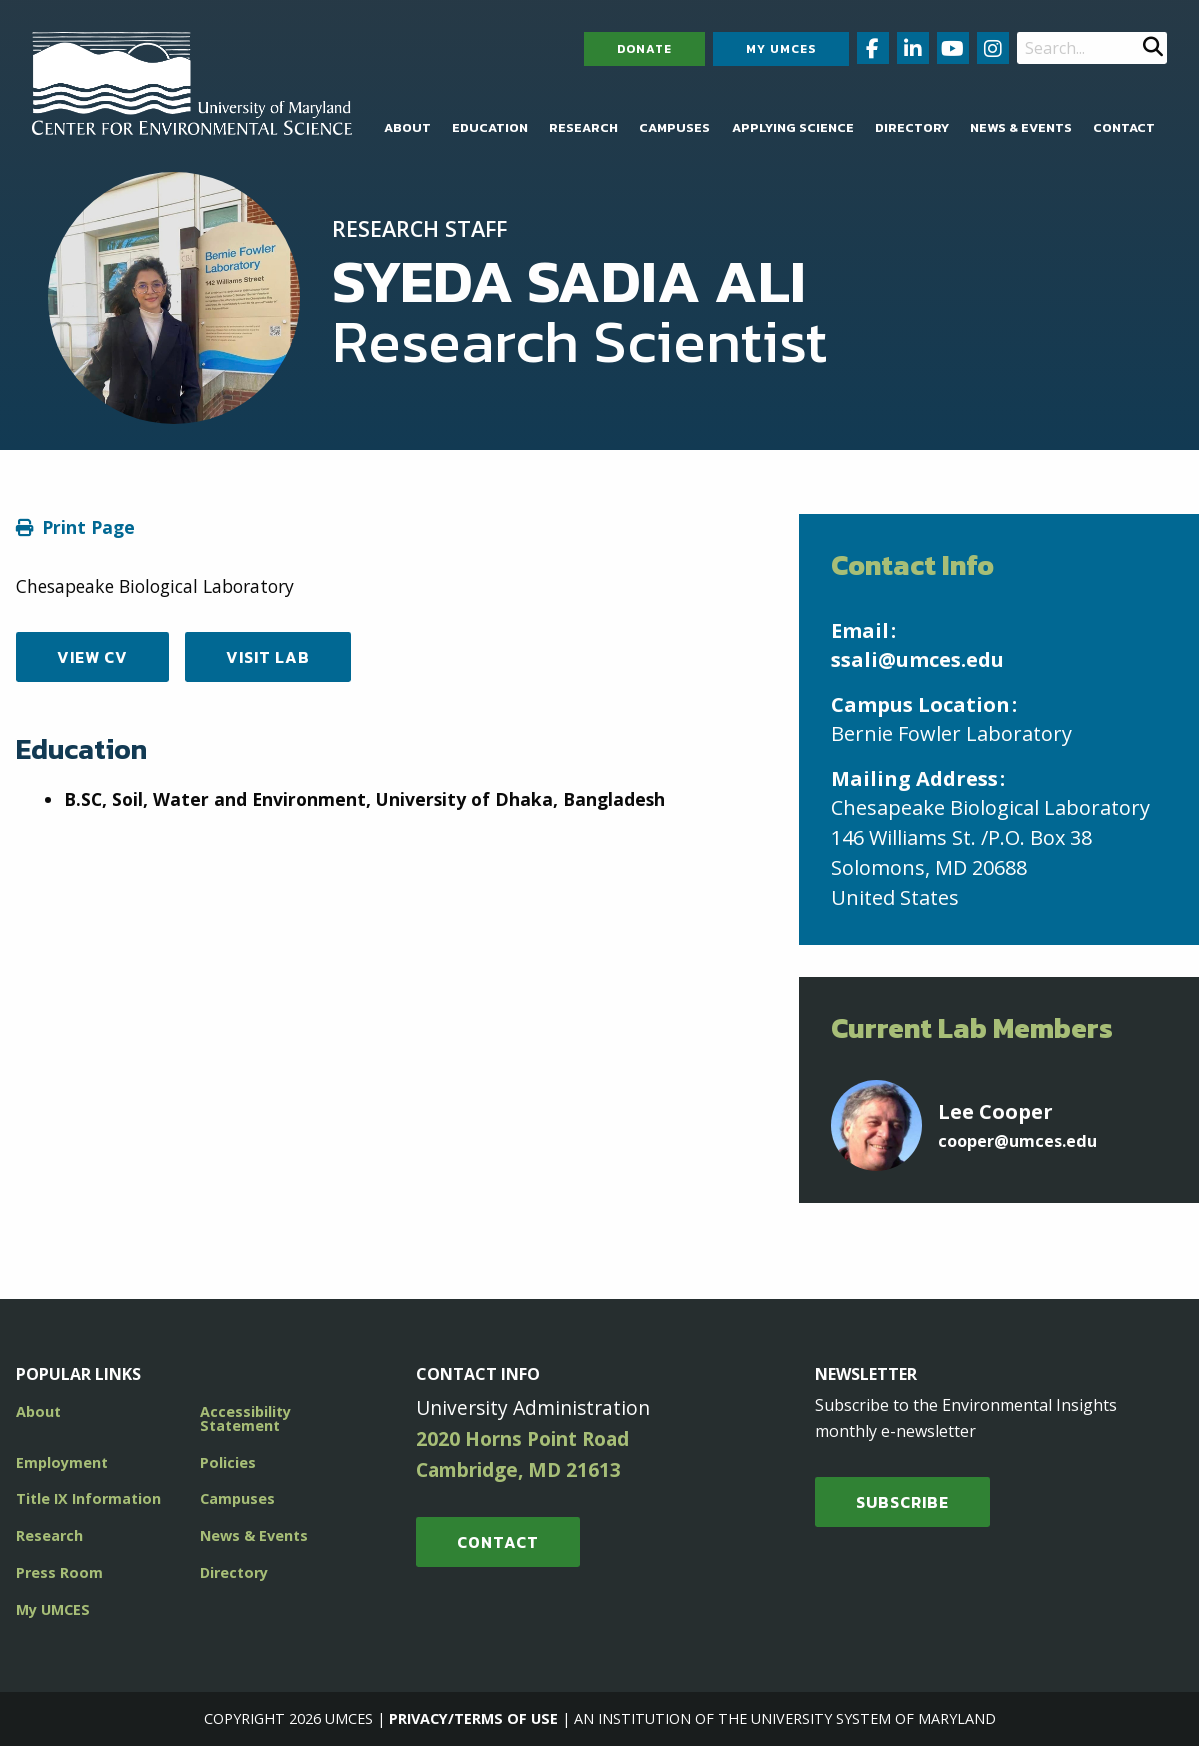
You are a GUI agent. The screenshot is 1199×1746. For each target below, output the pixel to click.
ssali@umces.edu (917, 659)
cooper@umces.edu (1017, 1141)
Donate (644, 49)
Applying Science (793, 127)
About (407, 127)
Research (583, 127)
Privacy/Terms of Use (473, 1718)
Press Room (59, 1572)
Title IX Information (88, 1498)
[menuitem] (407, 128)
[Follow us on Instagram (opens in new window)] (993, 48)
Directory (912, 127)
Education (490, 127)
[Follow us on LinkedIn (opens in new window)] (913, 48)
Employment (62, 1462)
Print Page (88, 527)
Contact (1124, 127)
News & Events (1021, 127)
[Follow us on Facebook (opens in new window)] (873, 48)
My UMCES (781, 49)
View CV (92, 657)
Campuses (674, 127)
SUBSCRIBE (902, 1502)
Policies (228, 1462)
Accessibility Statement (245, 1418)
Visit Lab (268, 657)
